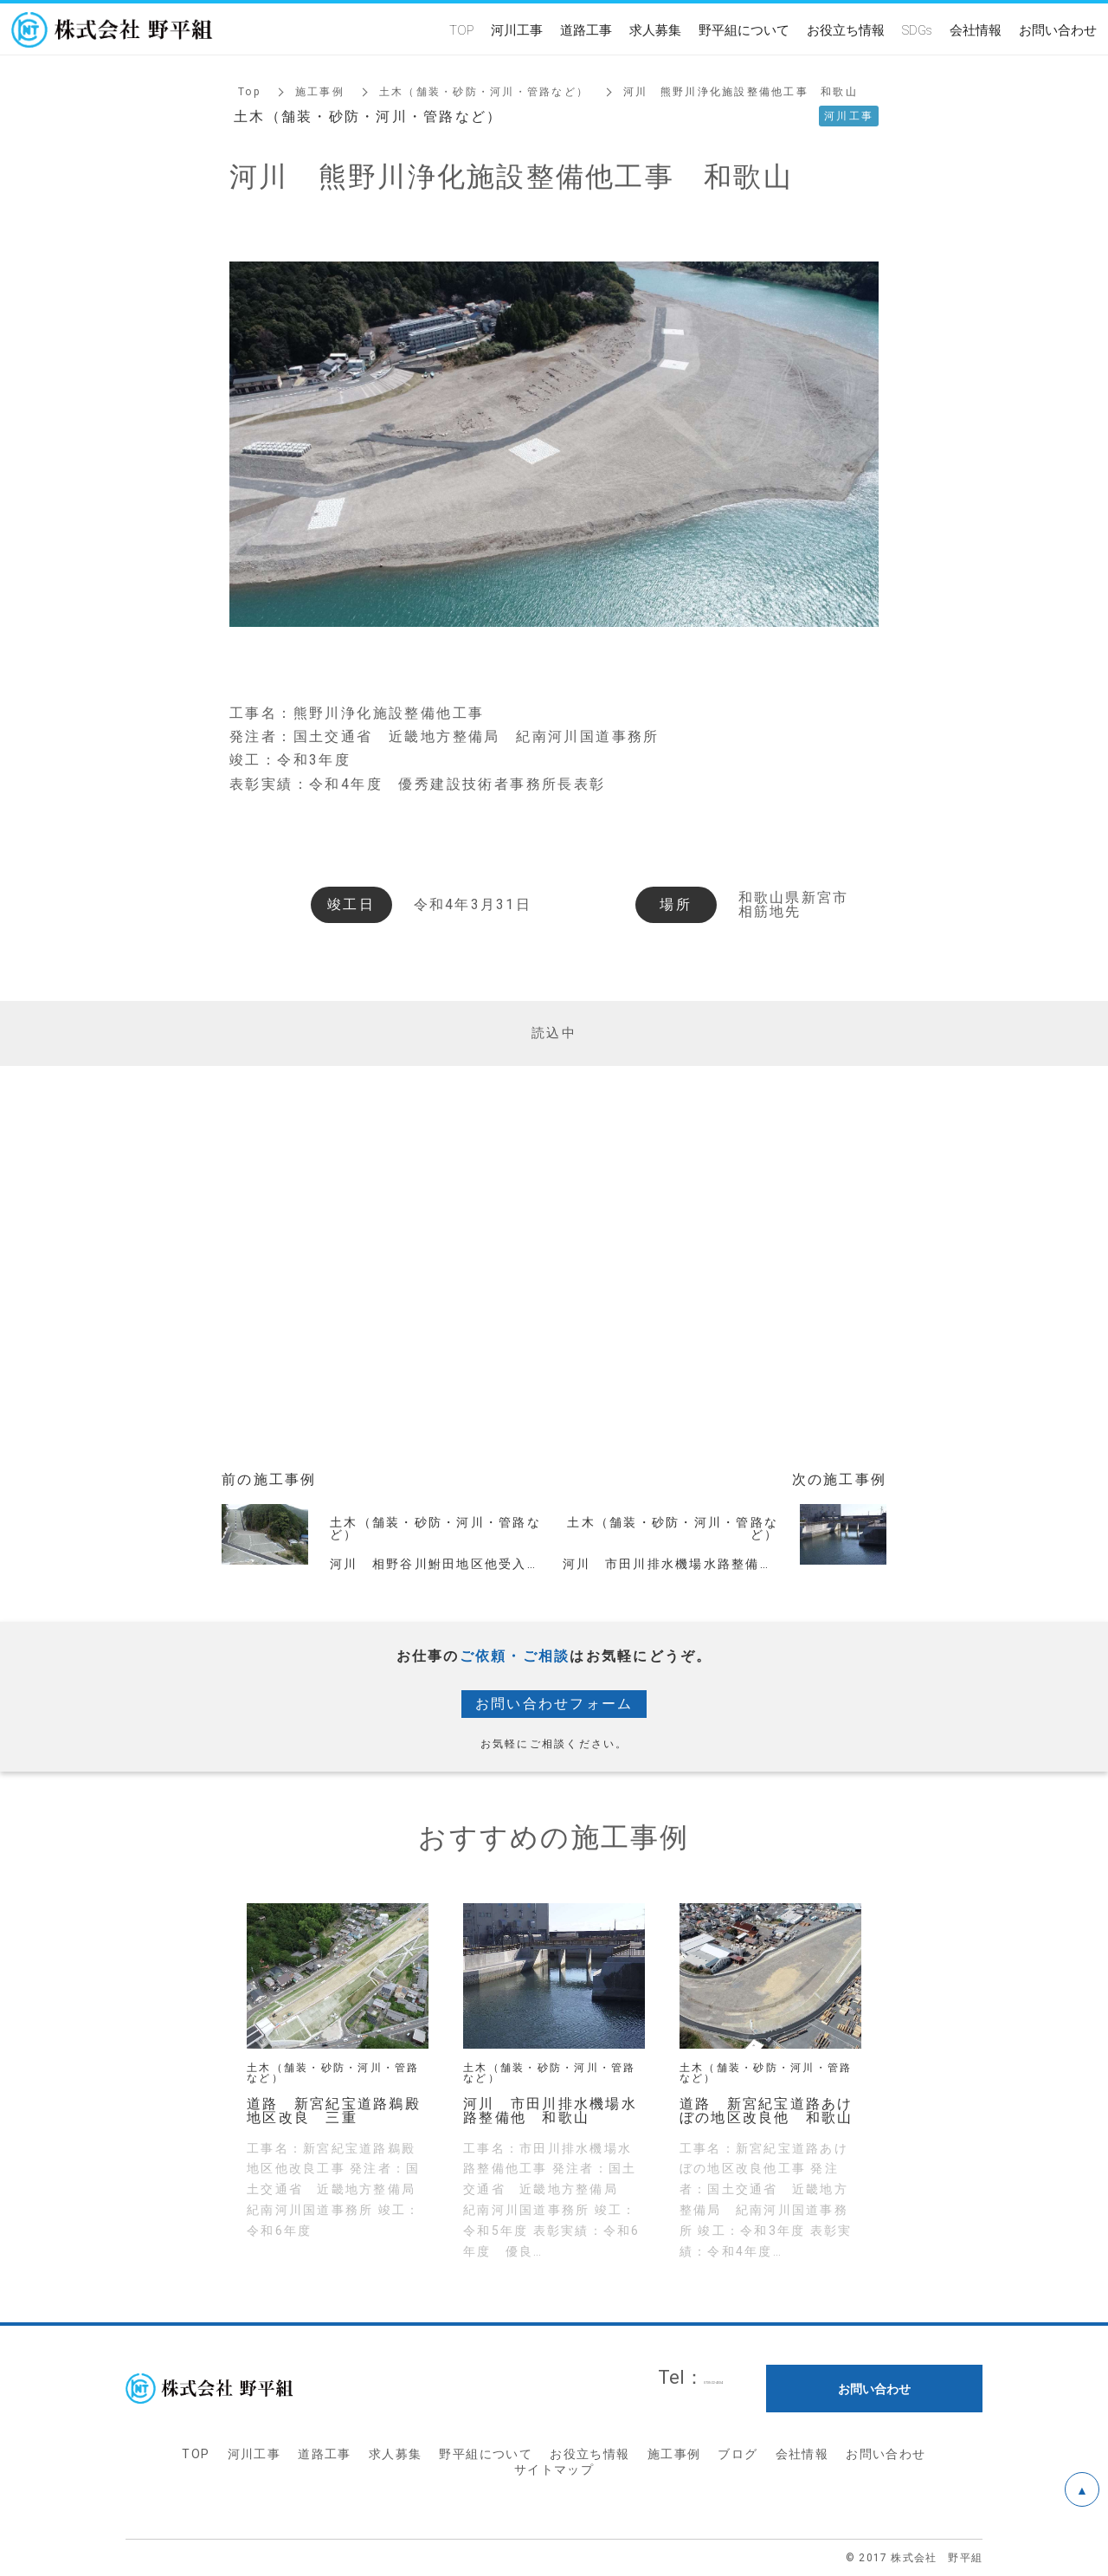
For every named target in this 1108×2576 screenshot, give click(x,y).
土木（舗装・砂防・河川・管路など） (484, 92)
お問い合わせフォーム (554, 1703)
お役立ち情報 (589, 2454)
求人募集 (395, 2454)
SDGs (917, 29)
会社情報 (802, 2454)
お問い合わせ (885, 2454)
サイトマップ (554, 2469)
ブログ (737, 2454)
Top (249, 92)
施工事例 (320, 92)
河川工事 (254, 2454)
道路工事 (324, 2454)
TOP (195, 2454)
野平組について (485, 2454)
